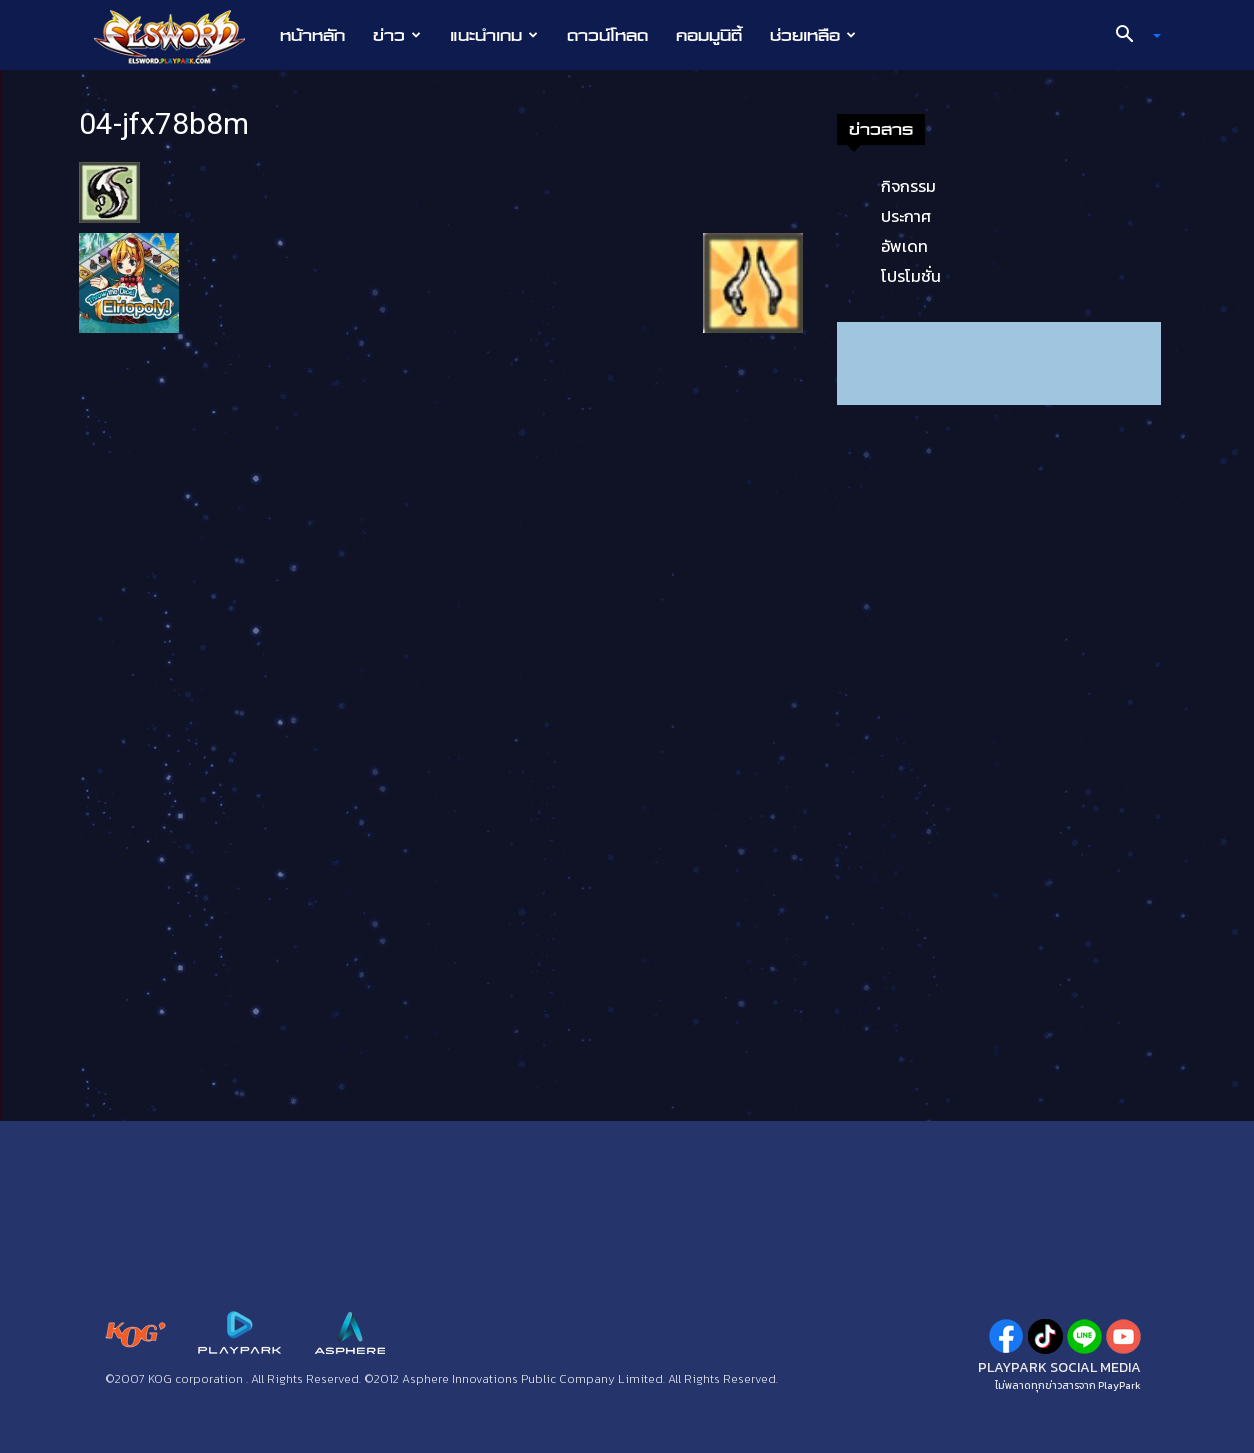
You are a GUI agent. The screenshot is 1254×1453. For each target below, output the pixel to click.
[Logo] (179, 36)
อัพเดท (904, 246)
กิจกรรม (908, 186)
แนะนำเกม (494, 35)
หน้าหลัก (312, 35)
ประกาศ (906, 216)
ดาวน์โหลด (607, 35)
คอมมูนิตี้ (709, 35)
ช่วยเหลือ (813, 35)
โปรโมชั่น (911, 276)
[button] (1131, 36)
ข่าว (397, 35)
